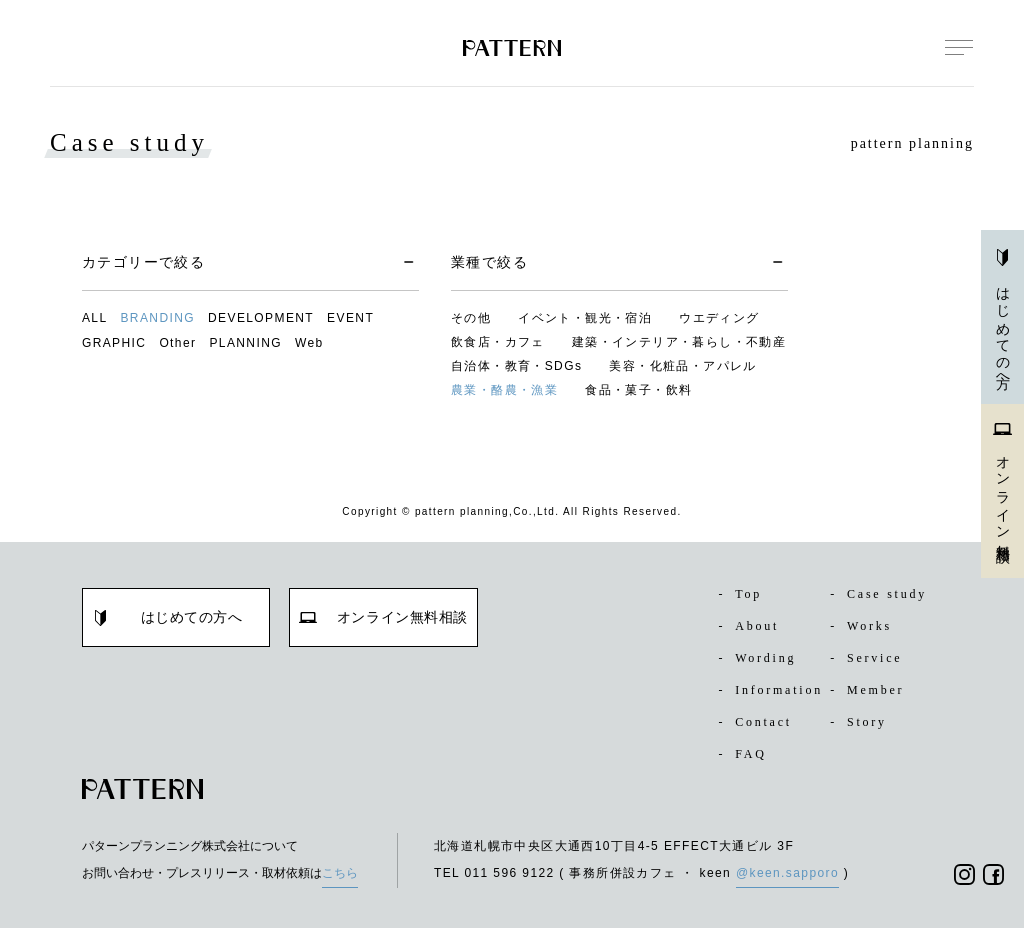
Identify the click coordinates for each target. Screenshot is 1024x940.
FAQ (743, 766)
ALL (95, 318)
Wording (761, 658)
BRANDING (157, 318)
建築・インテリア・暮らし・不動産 (679, 342)
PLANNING (245, 343)
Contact (760, 734)
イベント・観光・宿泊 (585, 318)
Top (742, 594)
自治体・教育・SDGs (516, 366)
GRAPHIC (114, 343)
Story (862, 734)
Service (870, 658)
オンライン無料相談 (1002, 488)
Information (767, 696)
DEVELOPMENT (261, 318)
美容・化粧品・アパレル (682, 366)
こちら (340, 885)
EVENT (350, 318)
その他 (471, 318)
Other (177, 343)
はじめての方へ (1003, 317)
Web (309, 343)
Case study (885, 594)
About (752, 626)
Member (871, 690)
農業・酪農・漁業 (504, 390)
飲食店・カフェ (498, 342)
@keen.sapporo (787, 885)
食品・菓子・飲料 (638, 390)
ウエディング (719, 318)
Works (864, 626)
